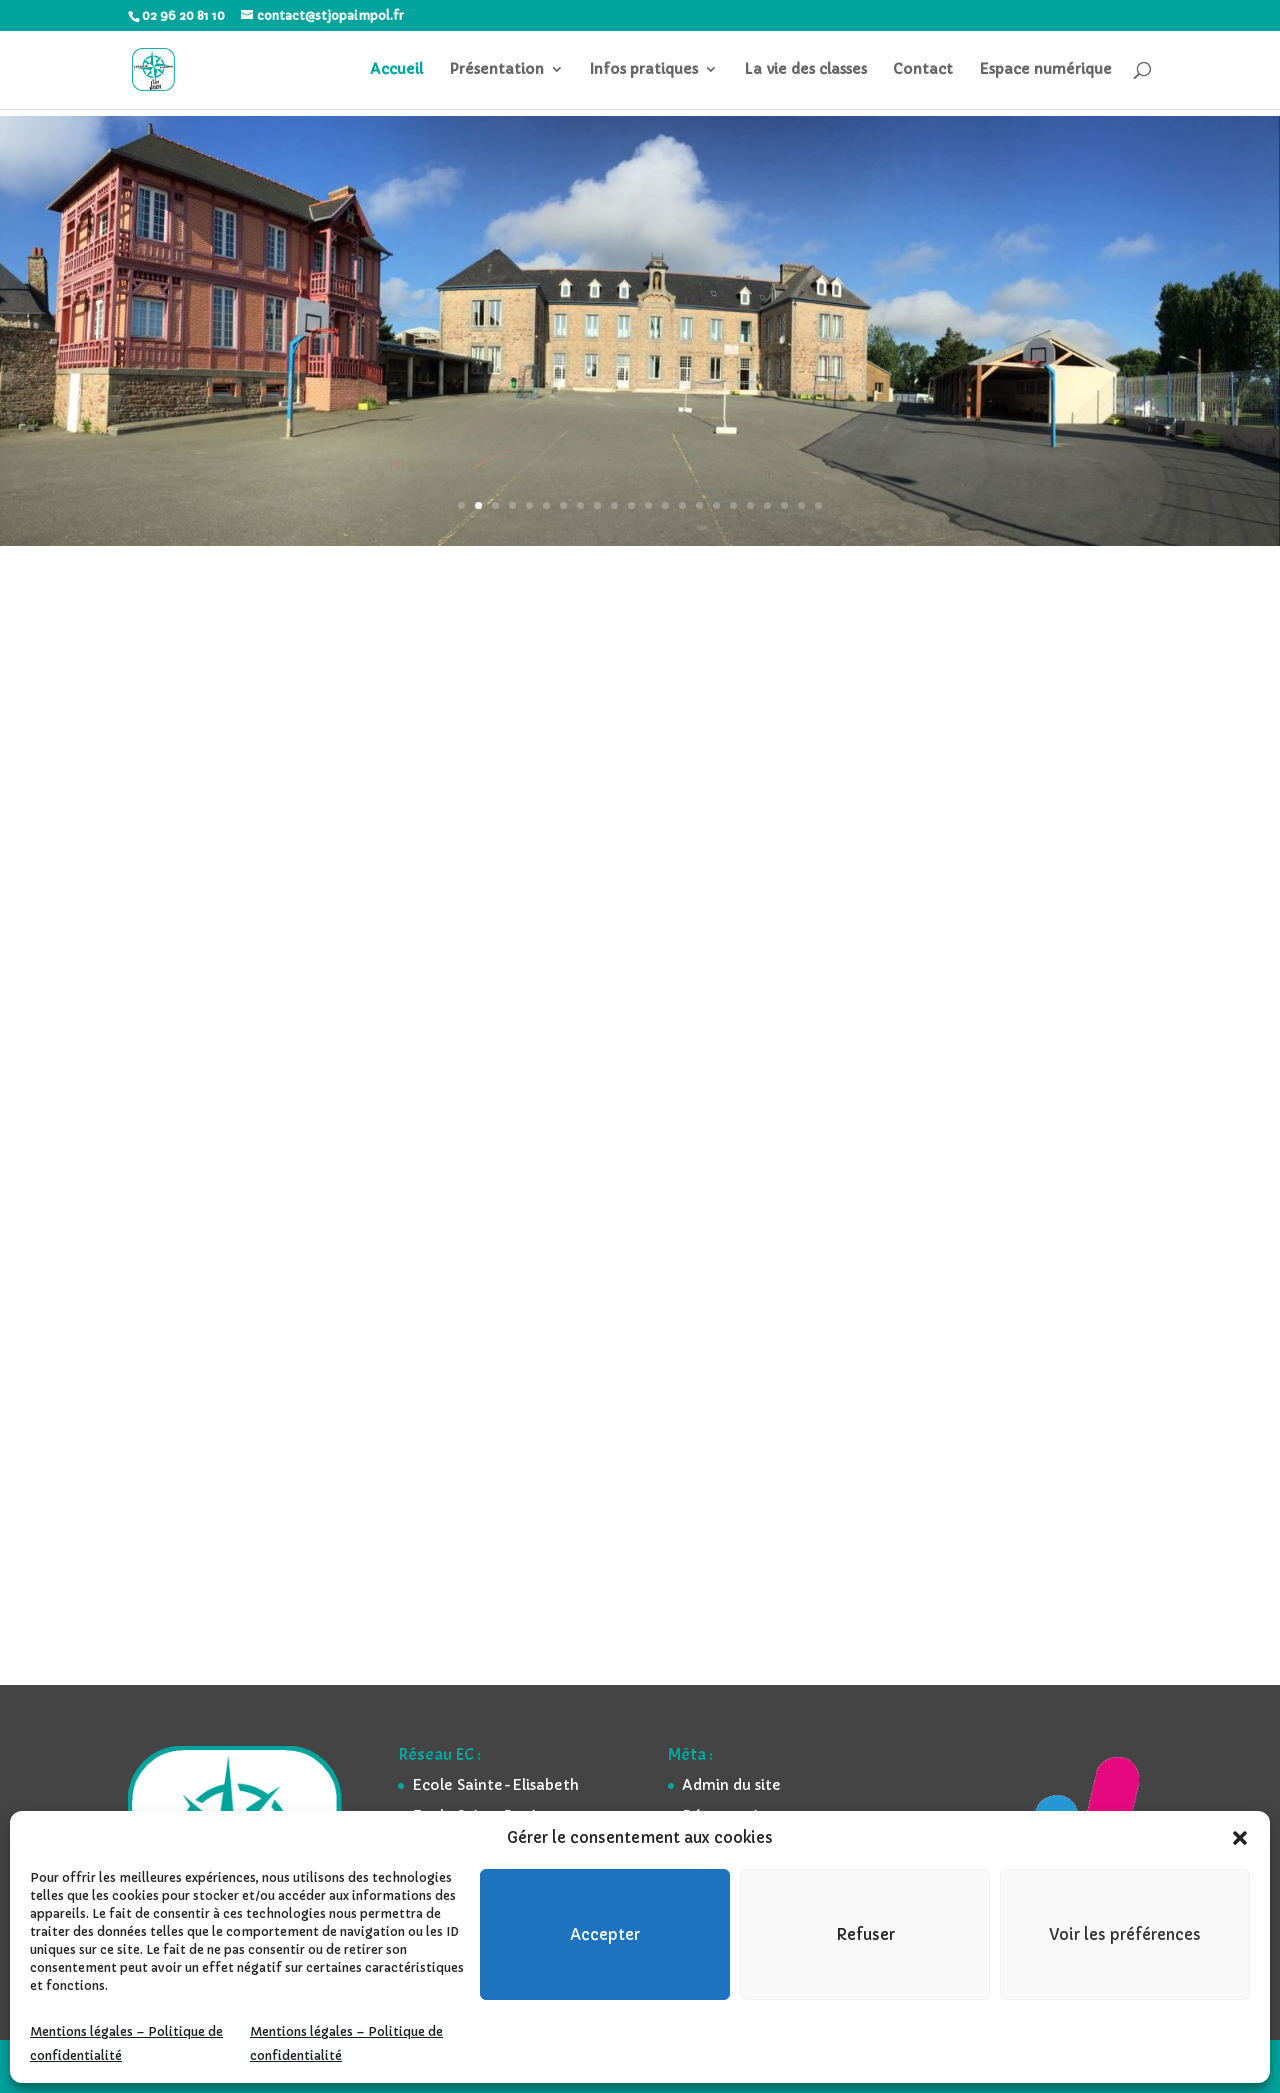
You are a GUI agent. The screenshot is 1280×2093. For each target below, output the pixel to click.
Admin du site (731, 1785)
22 (818, 505)
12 (648, 505)
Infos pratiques (644, 71)
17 (733, 505)
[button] (1240, 1838)
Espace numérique (1045, 71)
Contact (923, 71)
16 (716, 505)
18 (750, 505)
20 (784, 505)
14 (682, 505)
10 (614, 505)
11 (631, 505)
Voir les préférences (1125, 1934)
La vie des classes (805, 71)
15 (699, 505)
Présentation (496, 71)
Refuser (865, 1934)
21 (801, 505)
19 (767, 505)
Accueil (396, 71)
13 (665, 505)
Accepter (605, 1934)
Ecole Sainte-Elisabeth (495, 1785)
